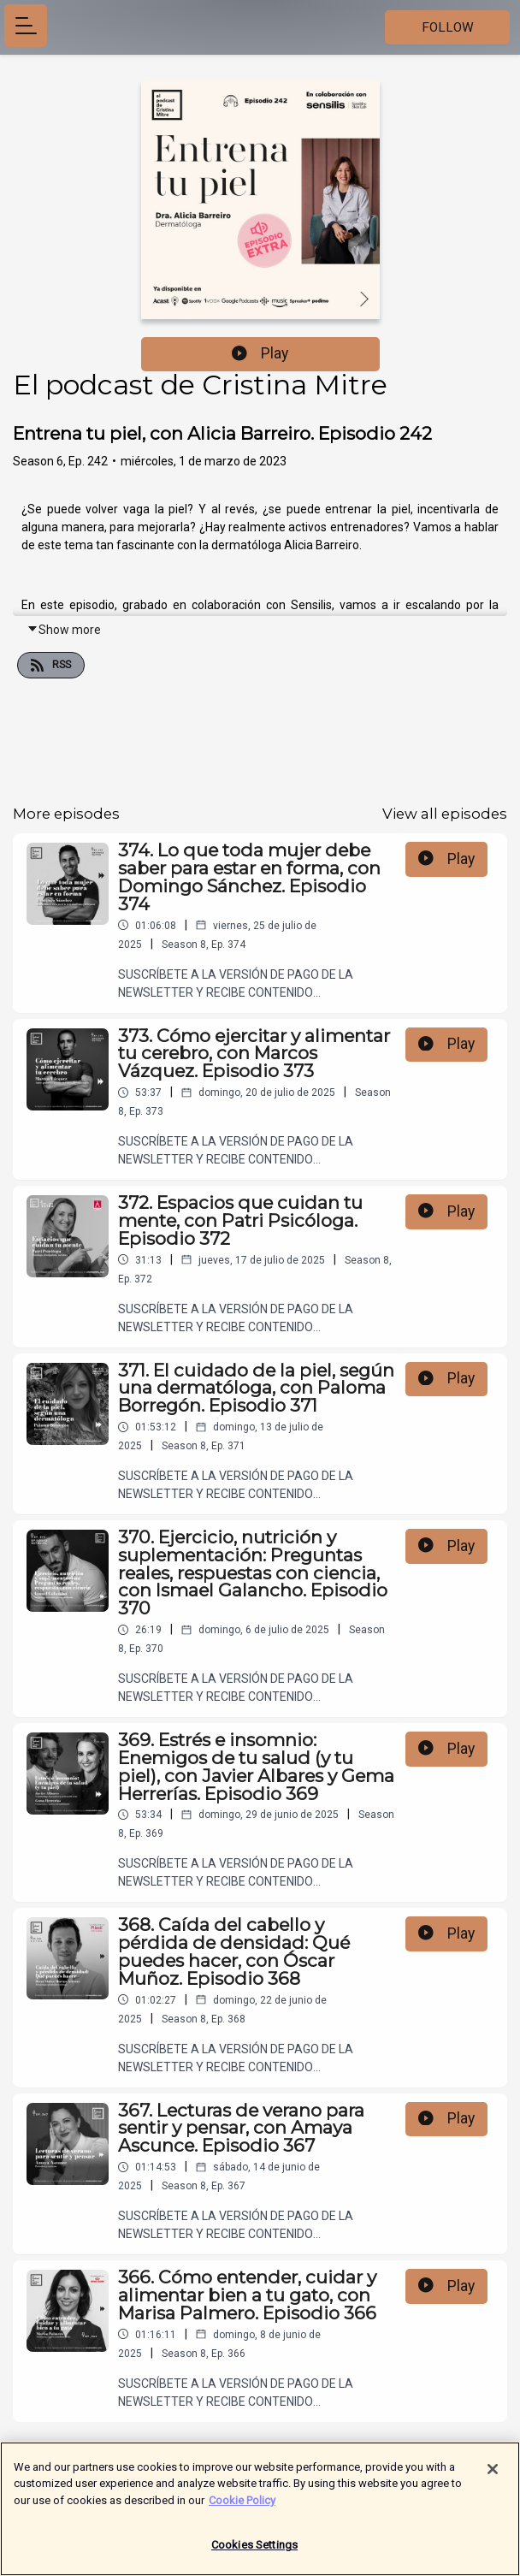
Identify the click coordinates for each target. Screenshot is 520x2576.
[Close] (492, 2474)
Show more (64, 630)
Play (260, 353)
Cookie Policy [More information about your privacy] (242, 2505)
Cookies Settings (254, 2550)
